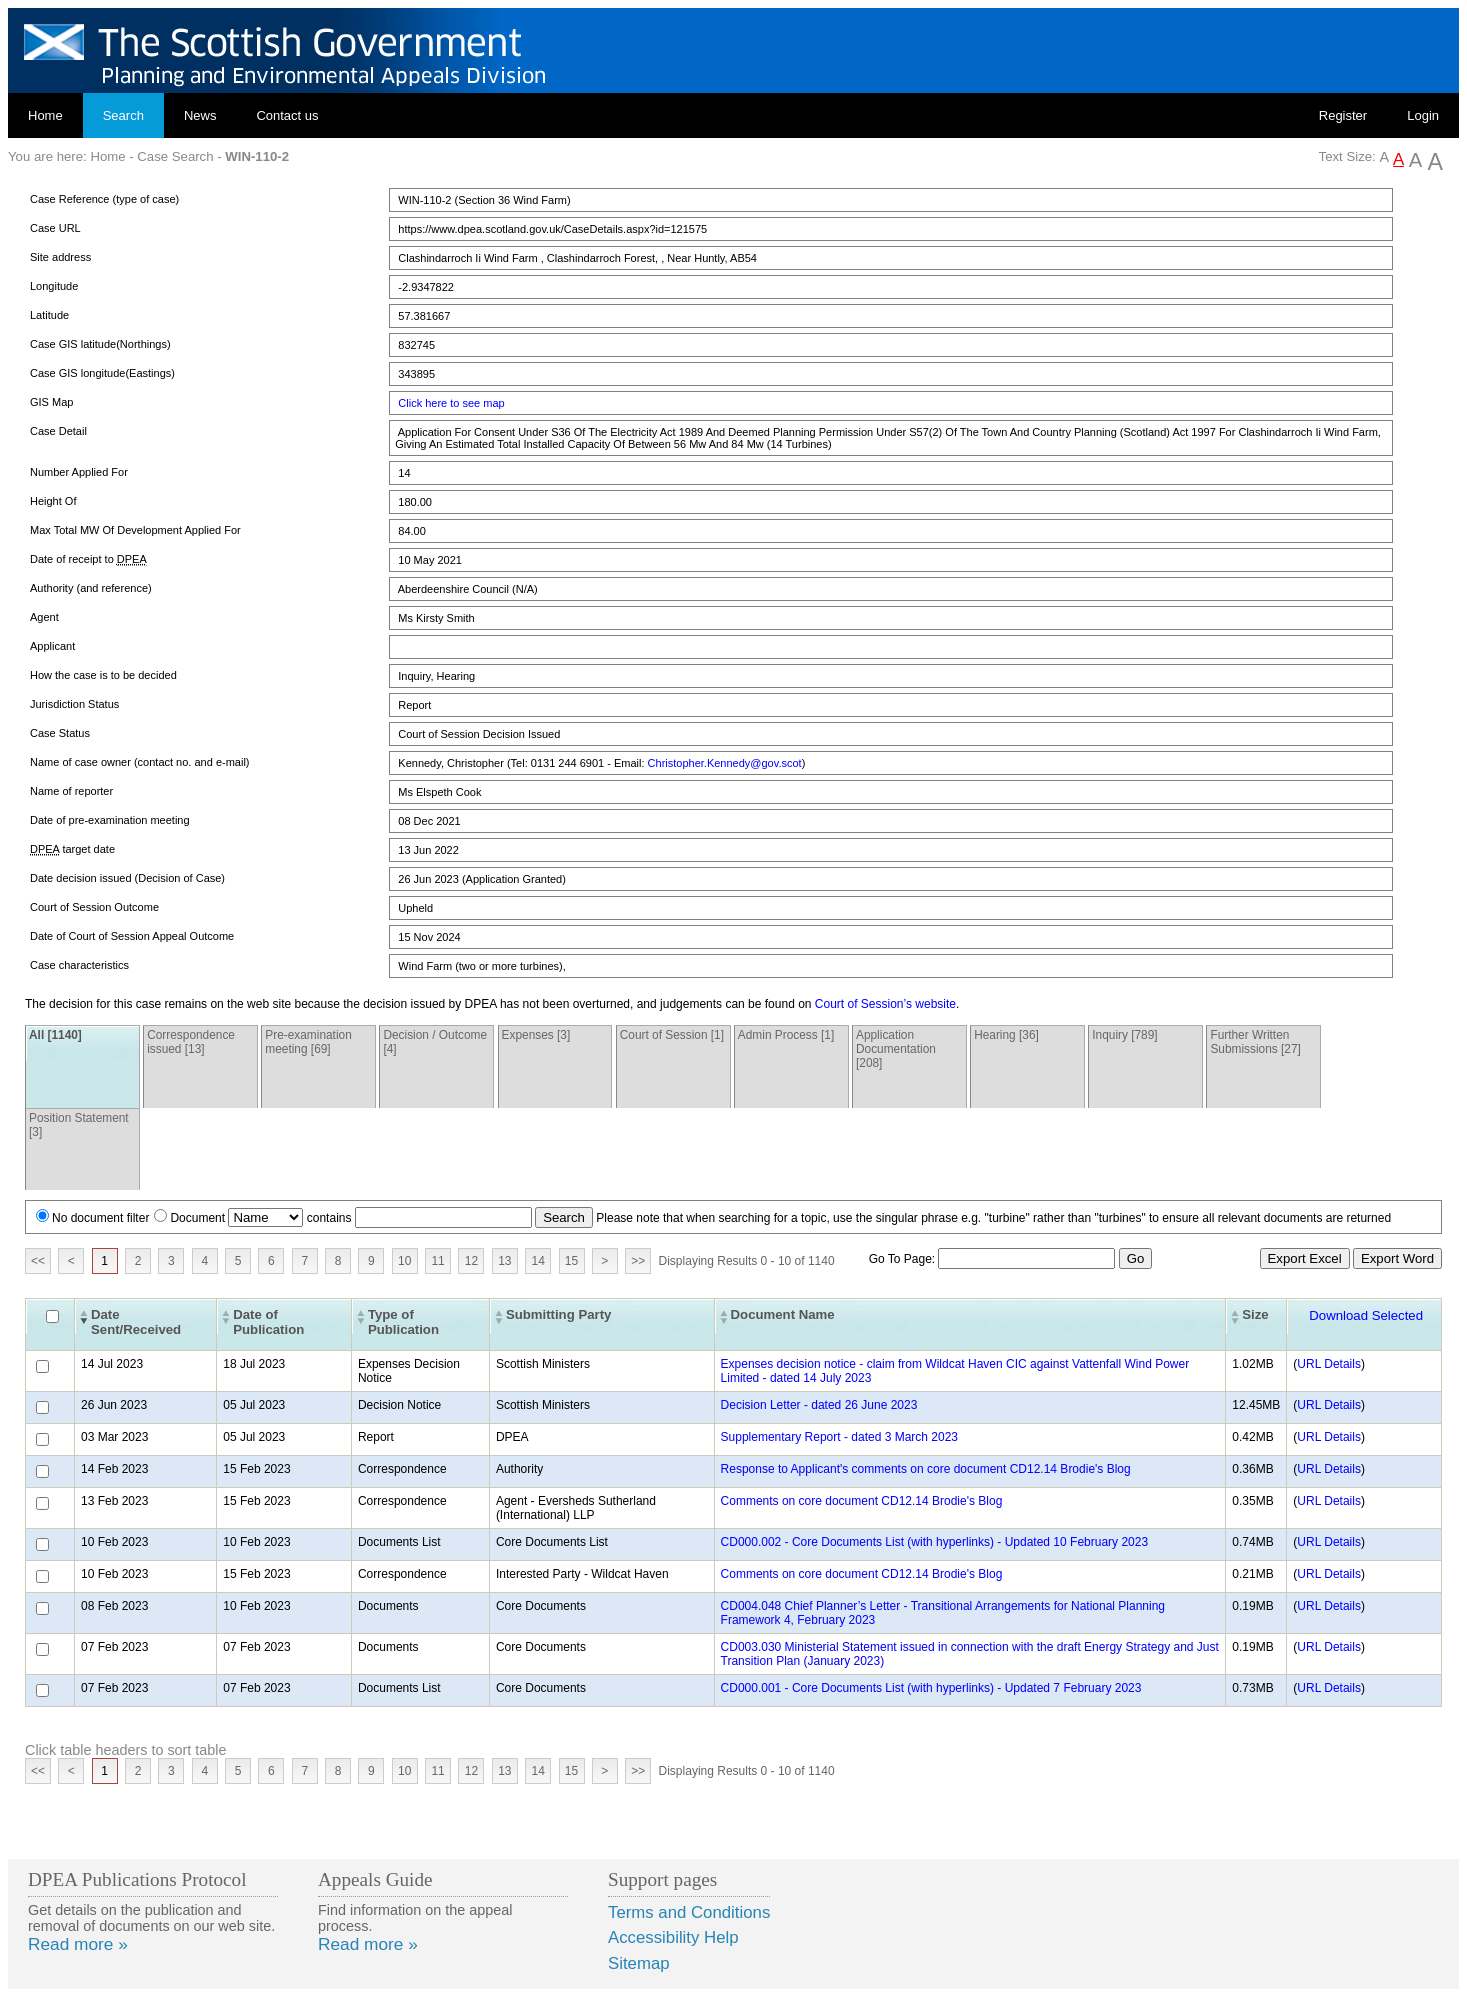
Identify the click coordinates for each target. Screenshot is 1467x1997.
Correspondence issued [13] (191, 1042)
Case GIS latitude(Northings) (100, 344)
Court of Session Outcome (94, 907)
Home (45, 115)
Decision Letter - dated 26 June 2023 (819, 1405)
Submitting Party (559, 1314)
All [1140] (55, 1035)
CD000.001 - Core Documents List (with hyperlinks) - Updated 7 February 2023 (931, 1688)
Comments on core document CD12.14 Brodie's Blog (862, 1501)
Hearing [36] (1006, 1035)
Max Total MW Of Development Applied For (135, 530)
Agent (44, 617)
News (200, 115)
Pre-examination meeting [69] (308, 1042)
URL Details (1329, 1364)
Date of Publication (268, 1322)
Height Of (53, 501)
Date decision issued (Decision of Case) (127, 878)
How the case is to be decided (103, 675)
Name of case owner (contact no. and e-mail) (140, 762)
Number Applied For (79, 472)
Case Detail (58, 431)
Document (197, 1218)
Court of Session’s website (885, 1004)
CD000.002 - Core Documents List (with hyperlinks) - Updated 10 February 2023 (935, 1542)
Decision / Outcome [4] (435, 1042)
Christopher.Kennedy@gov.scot (725, 763)
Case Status (60, 733)
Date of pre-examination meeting (110, 820)
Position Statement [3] (79, 1125)
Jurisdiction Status (74, 704)
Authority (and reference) (91, 588)
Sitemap (639, 1963)
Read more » (78, 1944)
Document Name (783, 1314)
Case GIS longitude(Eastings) (102, 373)
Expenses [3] (536, 1035)
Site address (60, 257)
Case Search (175, 156)
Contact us (287, 115)
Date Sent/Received (136, 1322)
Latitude (49, 315)
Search (123, 115)
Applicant (52, 646)
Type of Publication (403, 1322)
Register (1343, 115)
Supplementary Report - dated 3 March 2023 (839, 1437)
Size (1255, 1314)
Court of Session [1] (672, 1035)
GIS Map (51, 402)
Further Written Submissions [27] (1255, 1042)
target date (72, 849)
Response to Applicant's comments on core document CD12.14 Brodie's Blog (926, 1469)
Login (1423, 115)
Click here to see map (451, 403)
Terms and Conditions (689, 1912)
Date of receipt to (88, 559)
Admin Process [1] (786, 1035)
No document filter (100, 1218)
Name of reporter (71, 791)
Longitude (54, 286)
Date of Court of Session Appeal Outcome (132, 936)
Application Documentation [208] (896, 1049)
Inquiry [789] (1124, 1035)
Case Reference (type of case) (104, 199)
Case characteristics (79, 965)
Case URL (55, 228)
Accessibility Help (673, 1937)
